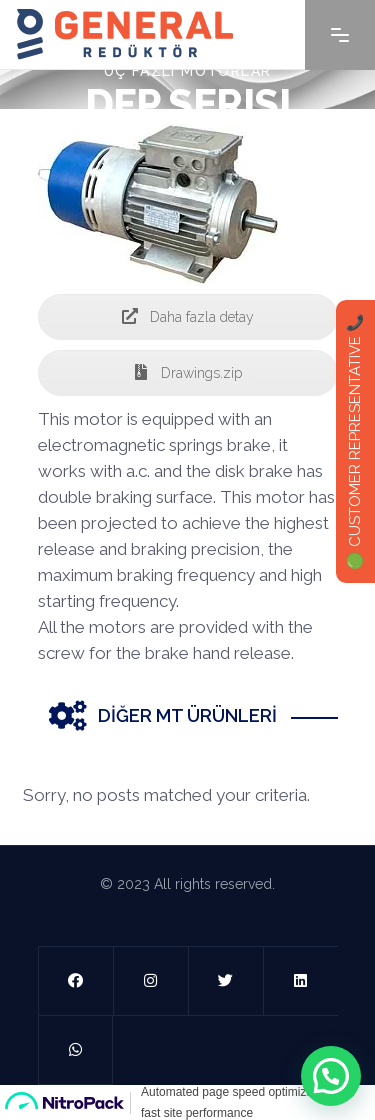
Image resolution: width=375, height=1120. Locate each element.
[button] (331, 1076)
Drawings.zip (187, 373)
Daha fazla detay (188, 317)
